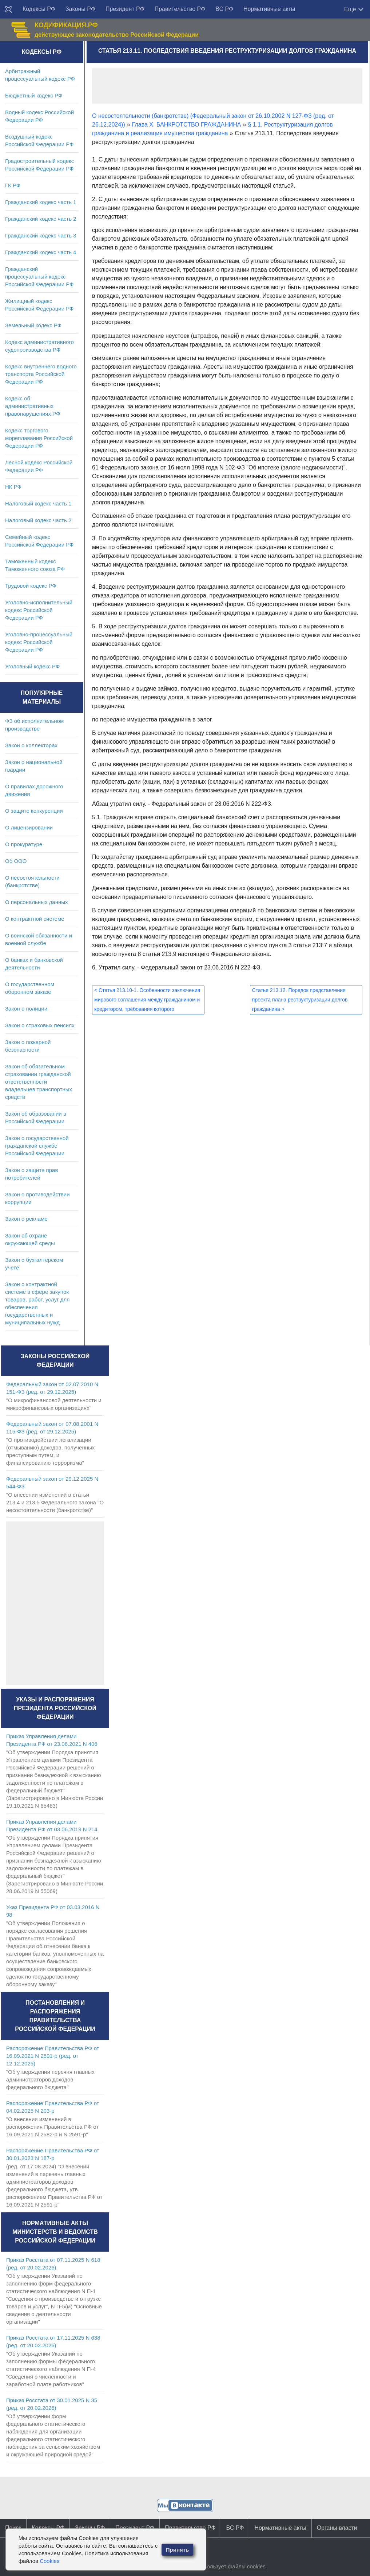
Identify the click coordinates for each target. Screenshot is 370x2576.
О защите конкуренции (34, 811)
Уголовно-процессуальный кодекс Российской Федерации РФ (38, 642)
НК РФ (13, 487)
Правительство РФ (180, 9)
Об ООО (16, 861)
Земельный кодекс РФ (33, 325)
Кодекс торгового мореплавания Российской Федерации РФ (39, 438)
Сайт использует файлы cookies (225, 2566)
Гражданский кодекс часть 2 (40, 219)
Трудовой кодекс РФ (30, 586)
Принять (177, 2550)
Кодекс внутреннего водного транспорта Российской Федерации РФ (41, 374)
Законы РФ (80, 9)
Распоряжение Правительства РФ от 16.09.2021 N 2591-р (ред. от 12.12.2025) (52, 2056)
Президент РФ (125, 9)
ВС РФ (224, 9)
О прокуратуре (23, 844)
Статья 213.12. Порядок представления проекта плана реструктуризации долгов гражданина (300, 999)
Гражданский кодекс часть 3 (40, 235)
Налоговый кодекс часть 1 (38, 503)
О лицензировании (29, 827)
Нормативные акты (269, 9)
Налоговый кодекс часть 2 (38, 520)
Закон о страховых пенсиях (40, 1025)
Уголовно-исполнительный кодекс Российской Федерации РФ (38, 610)
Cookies (49, 2561)
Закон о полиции (26, 1008)
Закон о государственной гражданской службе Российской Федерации (37, 1145)
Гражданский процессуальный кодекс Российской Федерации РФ (39, 276)
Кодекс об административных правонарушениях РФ (32, 406)
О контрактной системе (34, 919)
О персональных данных (36, 902)
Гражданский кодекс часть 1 (40, 202)
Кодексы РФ (39, 9)
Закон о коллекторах (31, 745)
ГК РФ (12, 185)
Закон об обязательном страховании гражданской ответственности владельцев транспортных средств (38, 1081)
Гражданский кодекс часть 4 (40, 252)
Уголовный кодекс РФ (32, 666)
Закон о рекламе (26, 1219)
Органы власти (337, 2528)
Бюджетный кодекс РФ (33, 95)
